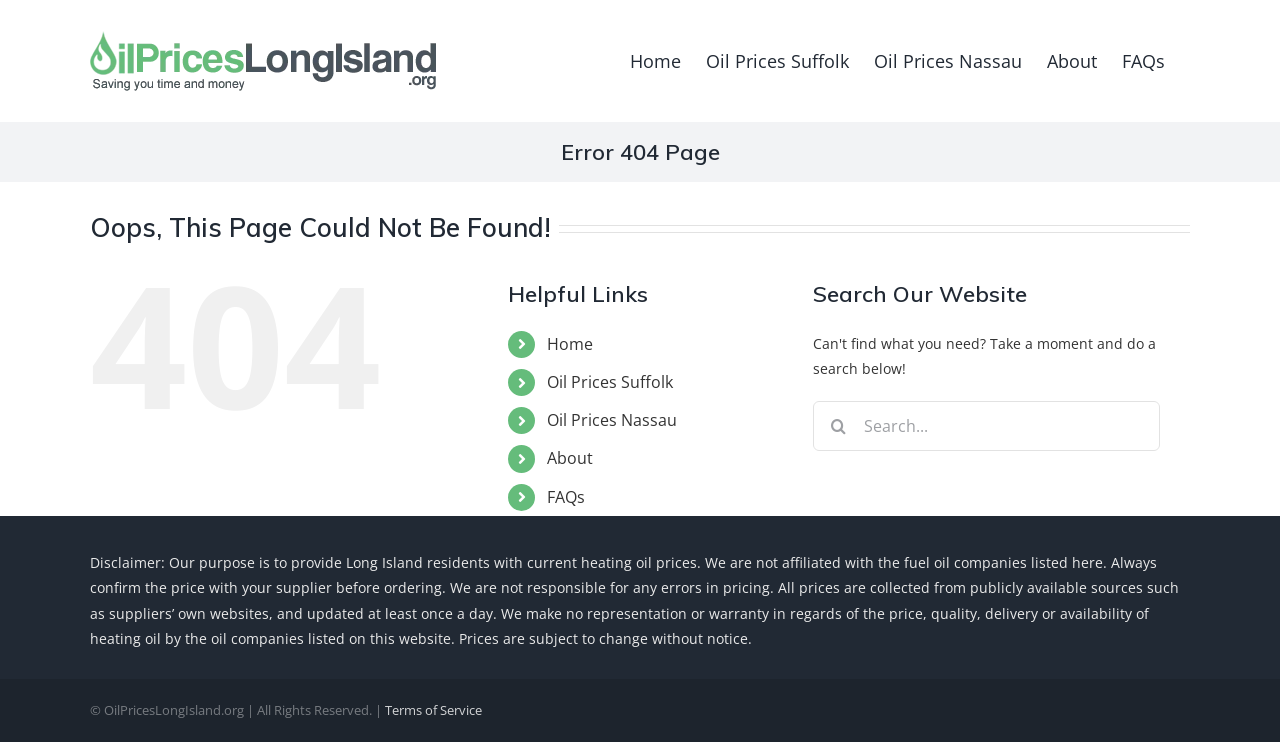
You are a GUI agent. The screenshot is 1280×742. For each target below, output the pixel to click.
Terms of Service (433, 710)
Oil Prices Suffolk (610, 382)
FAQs (566, 497)
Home (570, 344)
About (570, 458)
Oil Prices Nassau (612, 420)
